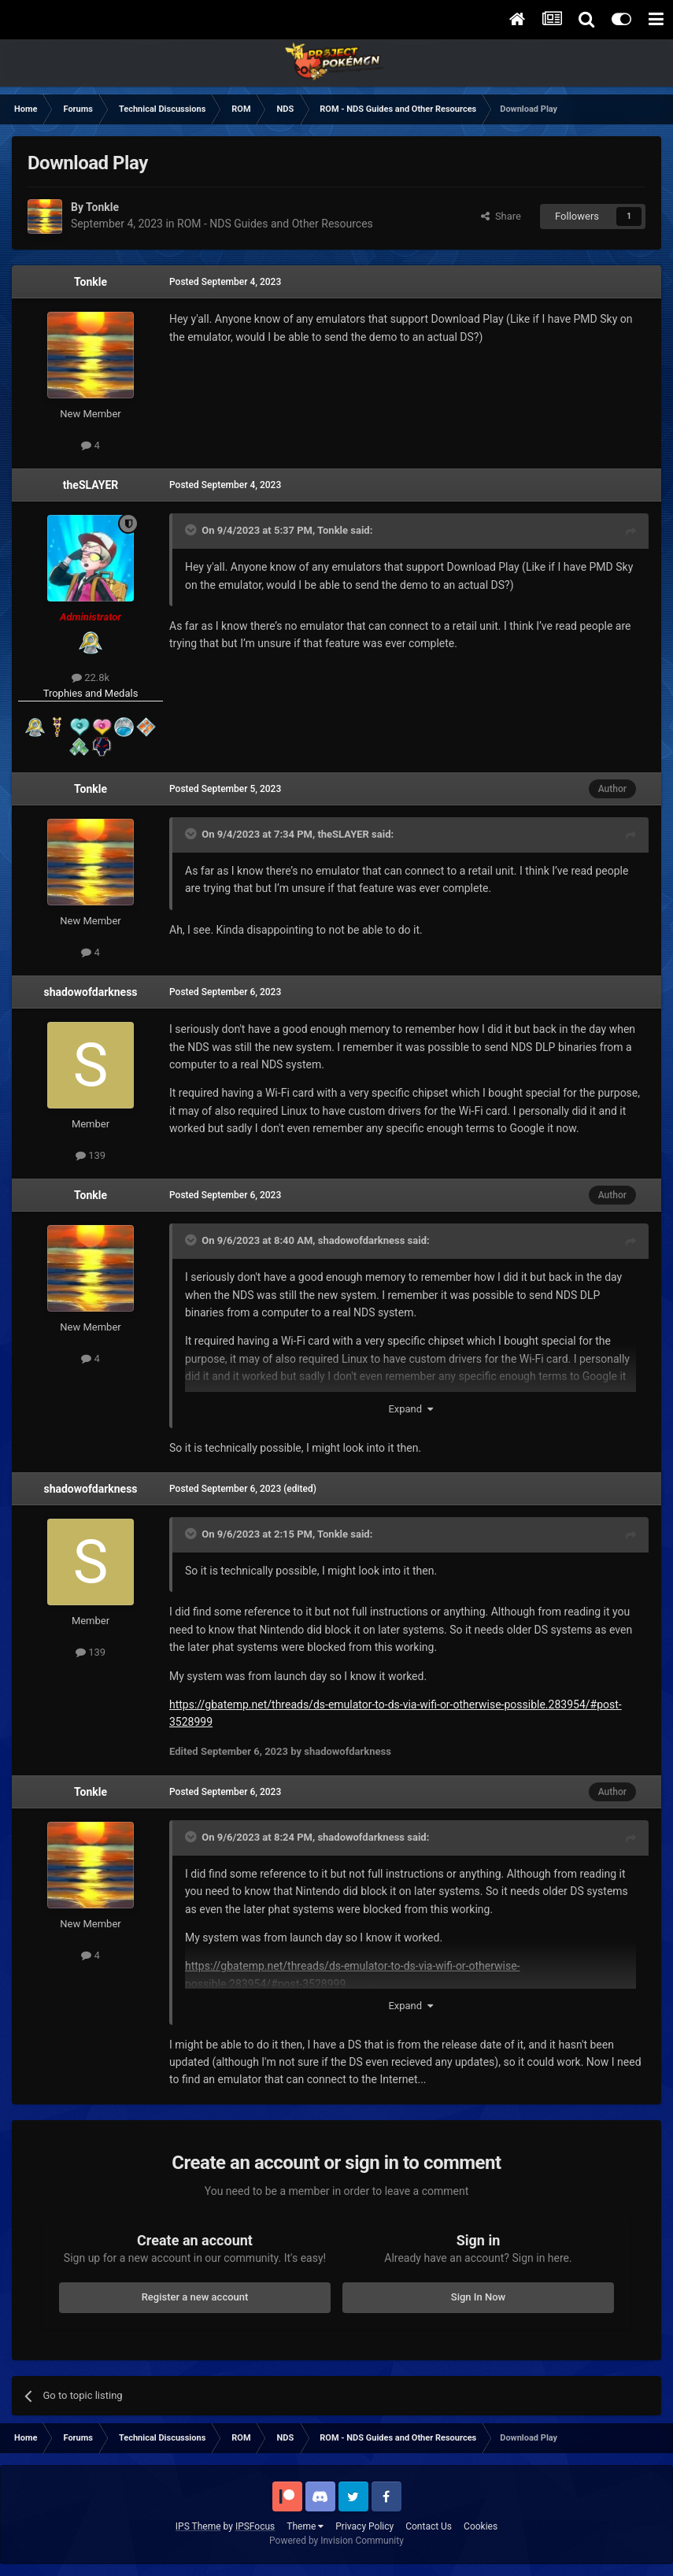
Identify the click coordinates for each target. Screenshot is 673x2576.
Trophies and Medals (91, 693)
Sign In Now (478, 2297)
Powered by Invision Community (336, 2540)
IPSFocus (255, 2526)
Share (501, 216)
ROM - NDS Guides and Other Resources (275, 223)
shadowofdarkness (90, 992)
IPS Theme (198, 2526)
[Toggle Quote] (192, 530)
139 (90, 1155)
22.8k (90, 677)
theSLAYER (90, 485)
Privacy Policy (364, 2526)
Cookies (480, 2526)
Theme (305, 2526)
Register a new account (195, 2297)
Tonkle (90, 282)
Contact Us (428, 2526)
